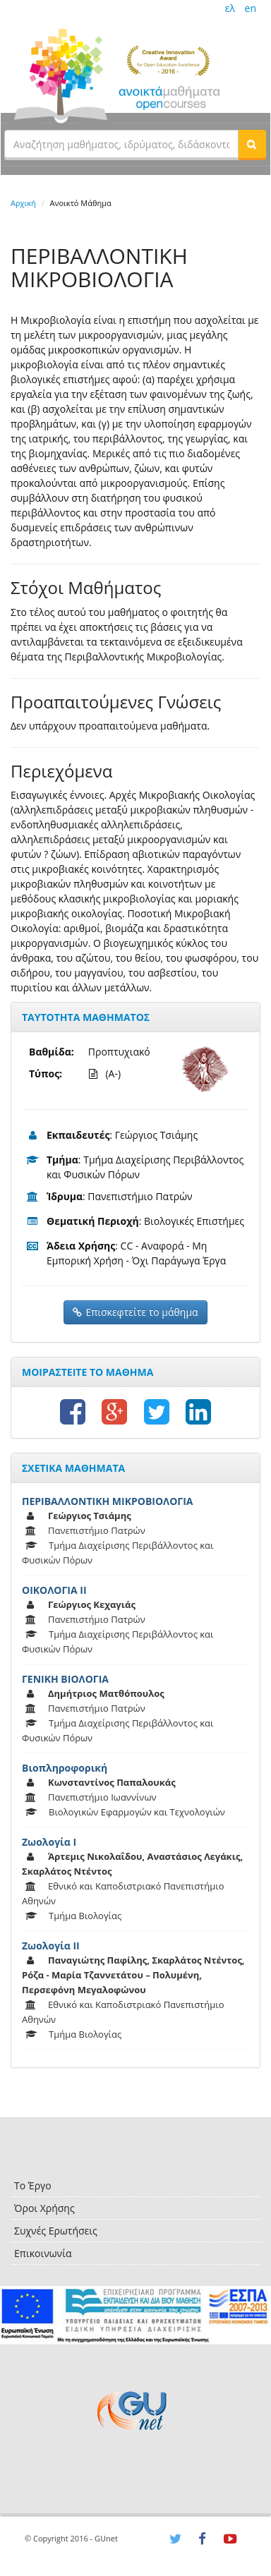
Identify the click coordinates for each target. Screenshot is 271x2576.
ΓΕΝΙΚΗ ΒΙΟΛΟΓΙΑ (65, 1679)
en (250, 8)
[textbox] (121, 144)
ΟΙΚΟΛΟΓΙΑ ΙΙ (54, 1590)
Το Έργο (33, 2185)
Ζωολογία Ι (49, 1842)
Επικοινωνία (42, 2253)
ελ (230, 8)
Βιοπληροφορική (64, 1767)
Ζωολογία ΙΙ (51, 1945)
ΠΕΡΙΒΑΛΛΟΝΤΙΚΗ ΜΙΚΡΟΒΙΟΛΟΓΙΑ (107, 1501)
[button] (252, 144)
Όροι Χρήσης (44, 2208)
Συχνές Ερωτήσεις (55, 2230)
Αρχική (23, 203)
